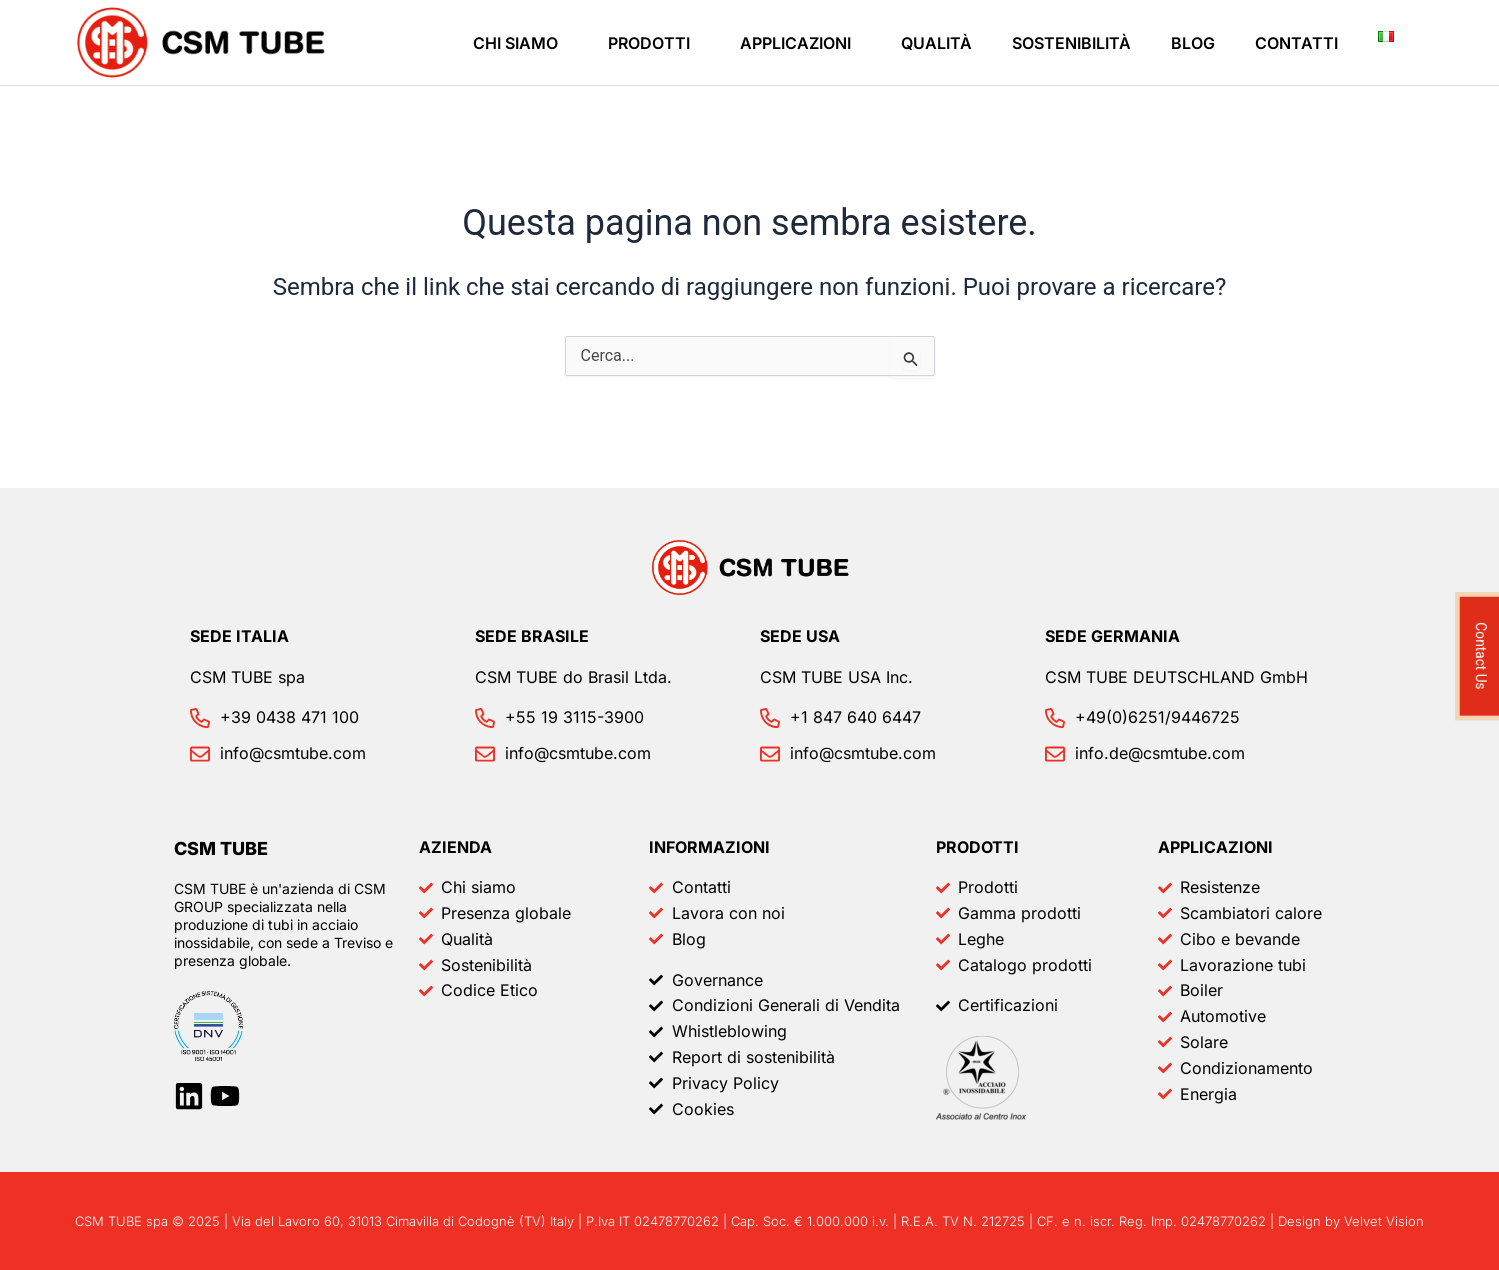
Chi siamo (515, 43)
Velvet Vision (1384, 1221)
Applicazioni (795, 43)
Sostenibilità (1071, 43)
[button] (520, 43)
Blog (1193, 43)
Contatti (1296, 43)
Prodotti (649, 43)
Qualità (936, 43)
